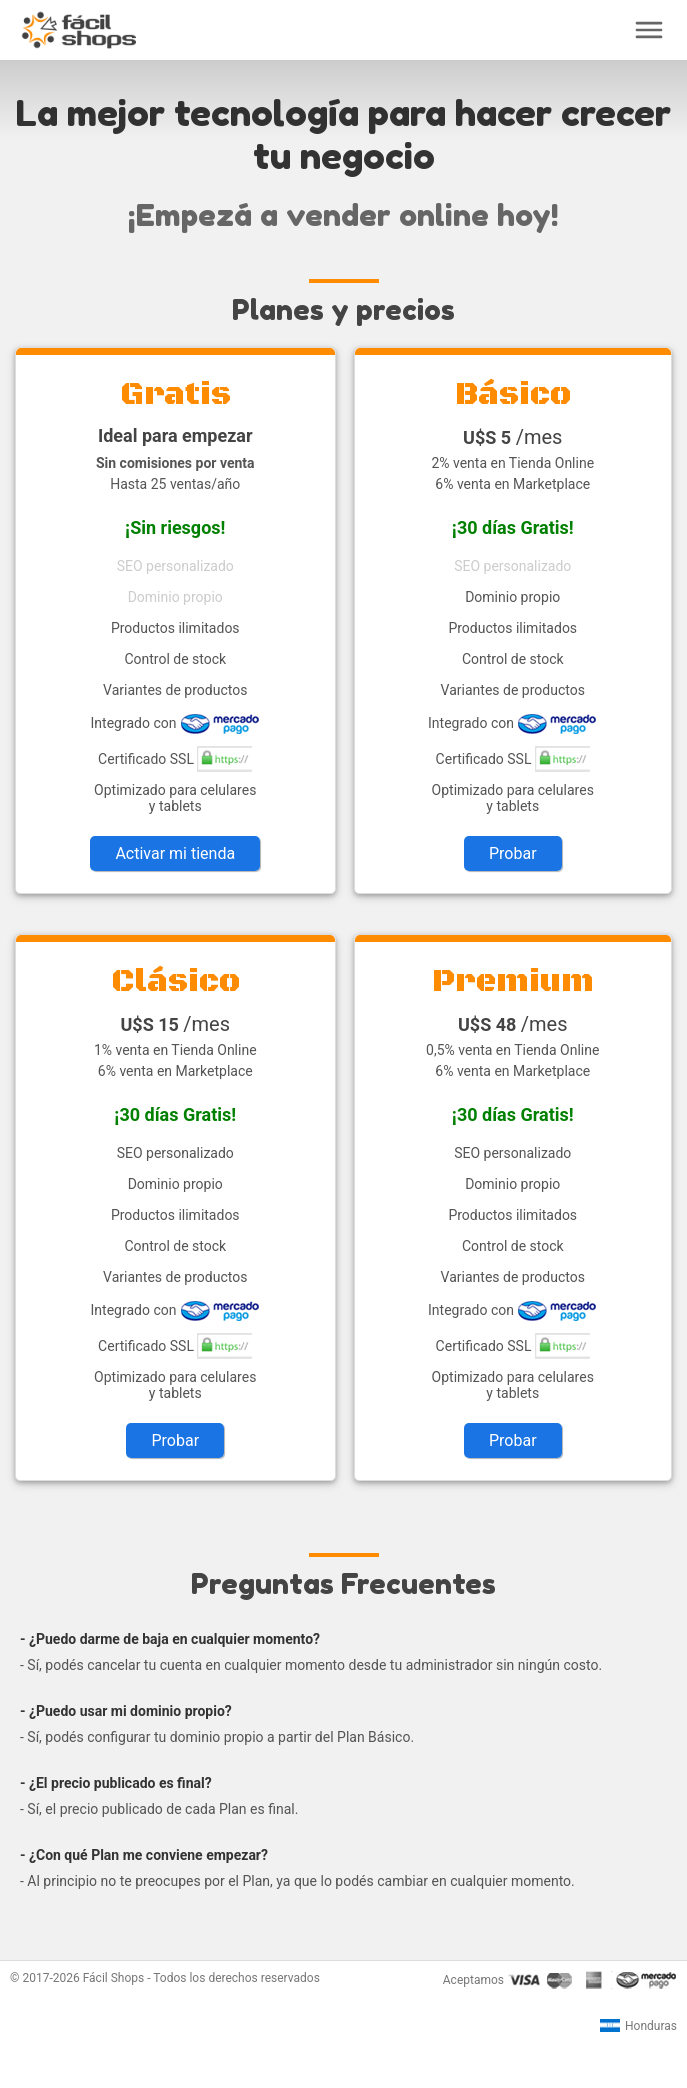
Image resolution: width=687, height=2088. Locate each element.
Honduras (638, 2026)
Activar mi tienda (175, 853)
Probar (513, 853)
